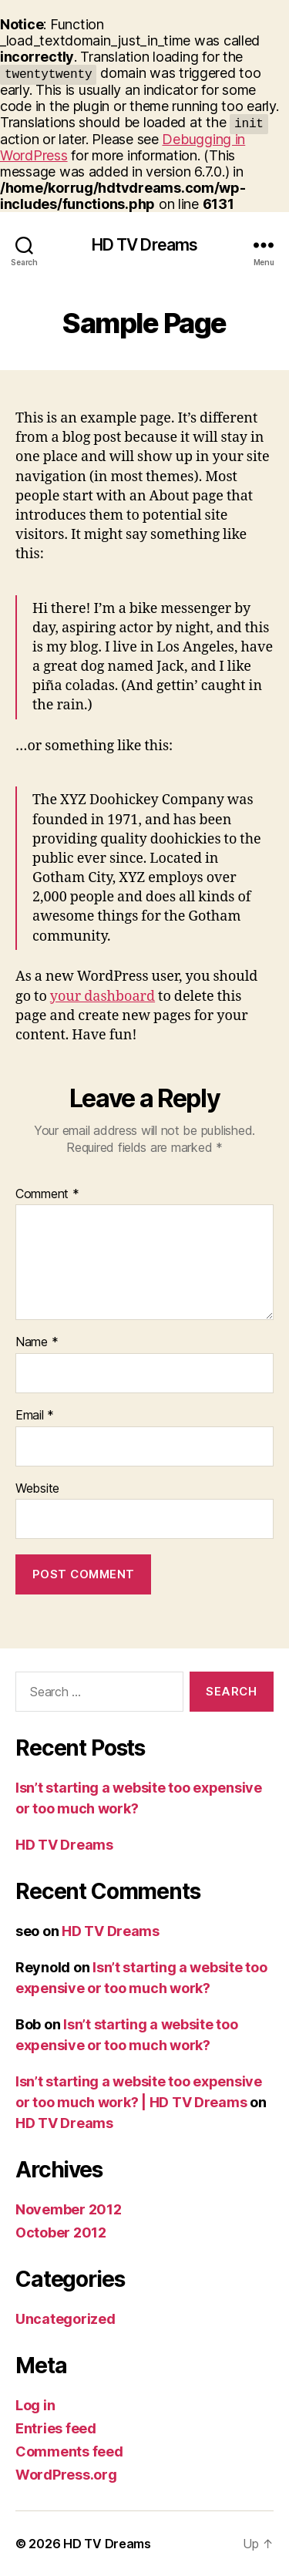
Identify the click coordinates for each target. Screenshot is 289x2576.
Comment (47, 1194)
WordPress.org (66, 2475)
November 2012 (68, 2209)
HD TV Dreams (145, 245)
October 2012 (60, 2232)
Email (34, 1416)
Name (36, 1342)
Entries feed (55, 2428)
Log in (35, 2405)
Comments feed (69, 2451)
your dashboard (102, 996)
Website (37, 1489)
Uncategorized (65, 2319)
